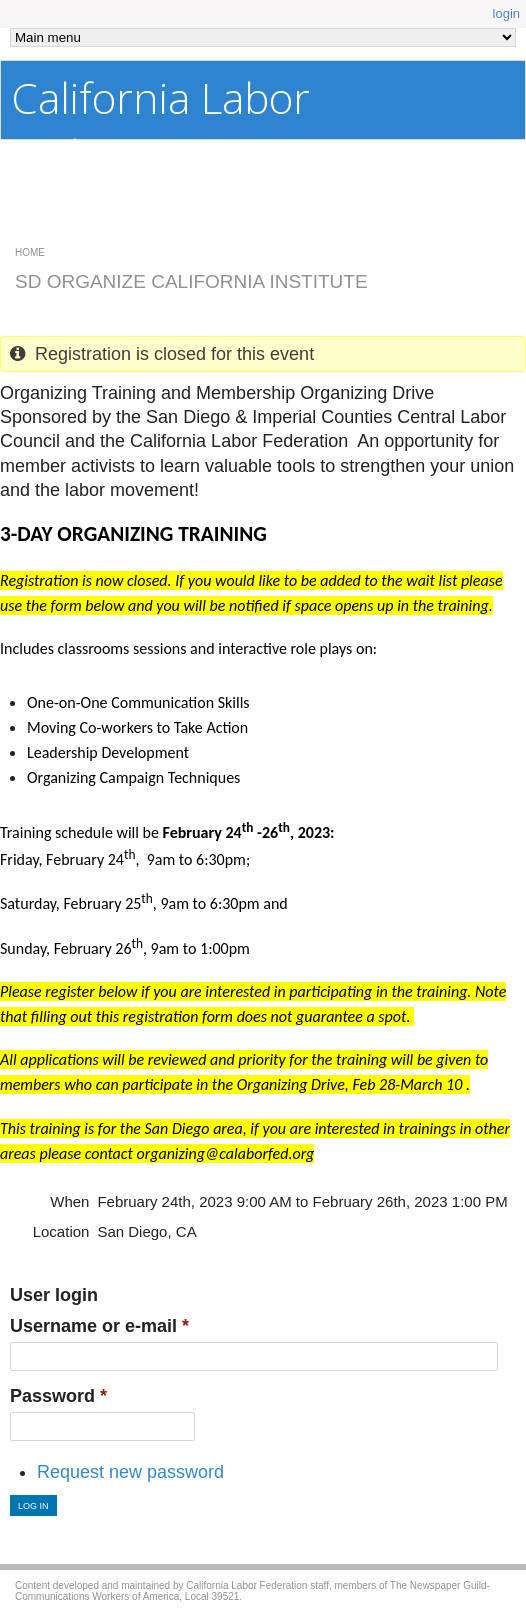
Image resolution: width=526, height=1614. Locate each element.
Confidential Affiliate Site (389, 221)
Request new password (130, 1472)
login (506, 13)
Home (30, 252)
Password (58, 1396)
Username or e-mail (99, 1326)
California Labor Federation (160, 126)
